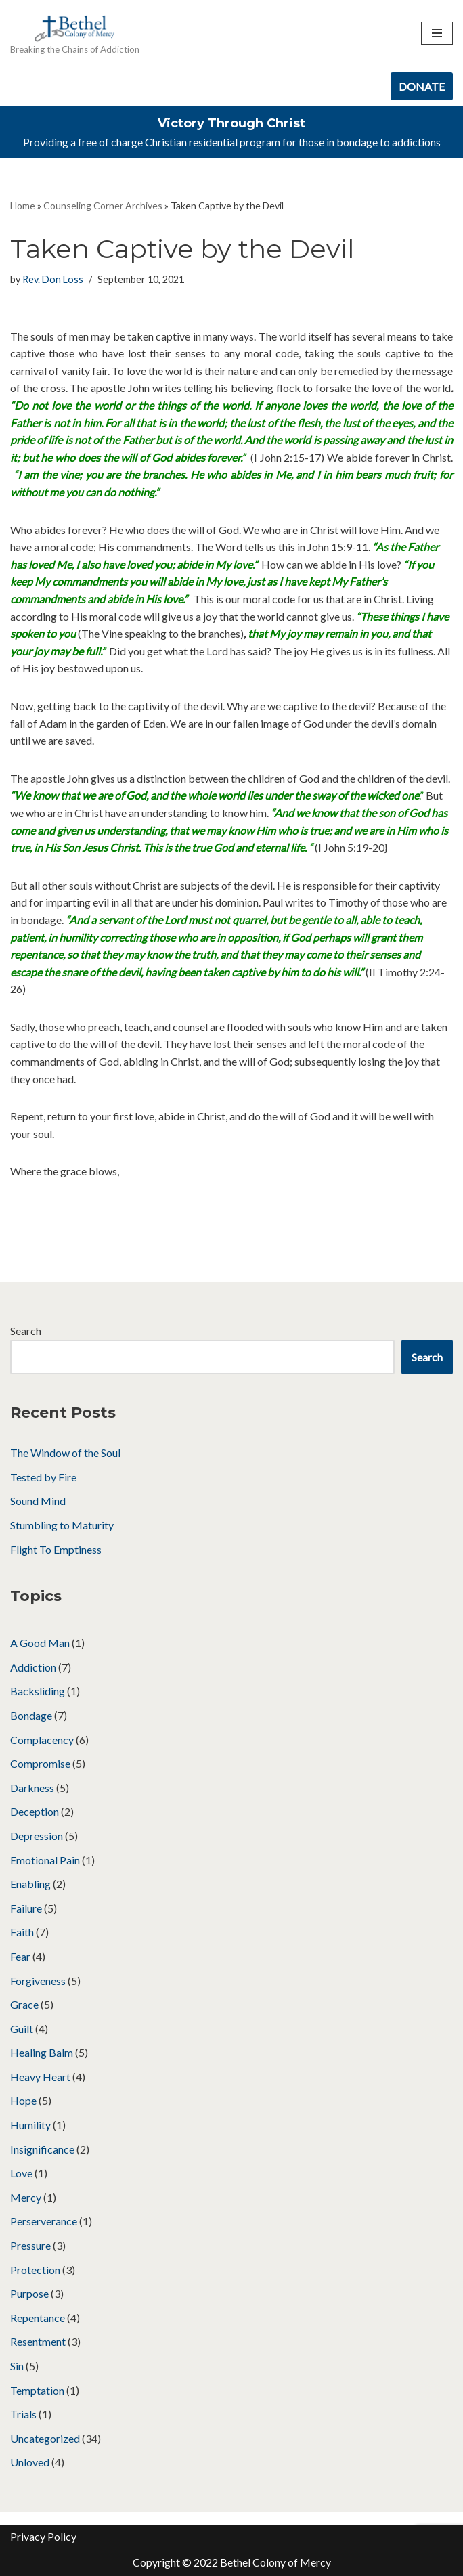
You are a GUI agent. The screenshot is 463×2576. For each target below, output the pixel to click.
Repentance (37, 2317)
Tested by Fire (43, 1476)
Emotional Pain (45, 1860)
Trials (23, 2413)
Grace (24, 2004)
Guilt (21, 2028)
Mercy (25, 2197)
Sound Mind (38, 1500)
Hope (23, 2100)
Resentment (38, 2341)
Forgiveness (38, 1980)
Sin (17, 2365)
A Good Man (40, 1642)
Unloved (29, 2461)
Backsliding (37, 1690)
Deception (34, 1811)
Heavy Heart (40, 2076)
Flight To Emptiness (56, 1549)
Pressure (30, 2245)
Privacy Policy (43, 2536)
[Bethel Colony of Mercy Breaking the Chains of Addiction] (74, 33)
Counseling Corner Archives (102, 205)
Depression (36, 1835)
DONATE (422, 86)
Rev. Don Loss (52, 279)
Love (21, 2172)
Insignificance (42, 2149)
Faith (22, 1931)
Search (25, 1330)
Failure (26, 1908)
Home (22, 205)
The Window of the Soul (65, 1452)
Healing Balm (41, 2052)
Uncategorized (45, 2438)
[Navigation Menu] (437, 33)
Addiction (33, 1667)
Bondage (31, 1715)
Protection (35, 2269)
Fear (20, 1956)
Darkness (32, 1787)
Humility (30, 2124)
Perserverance (43, 2220)
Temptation (37, 2390)
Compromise (40, 1763)
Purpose (29, 2293)
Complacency (42, 1739)
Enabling (30, 1883)
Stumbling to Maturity (62, 1525)
